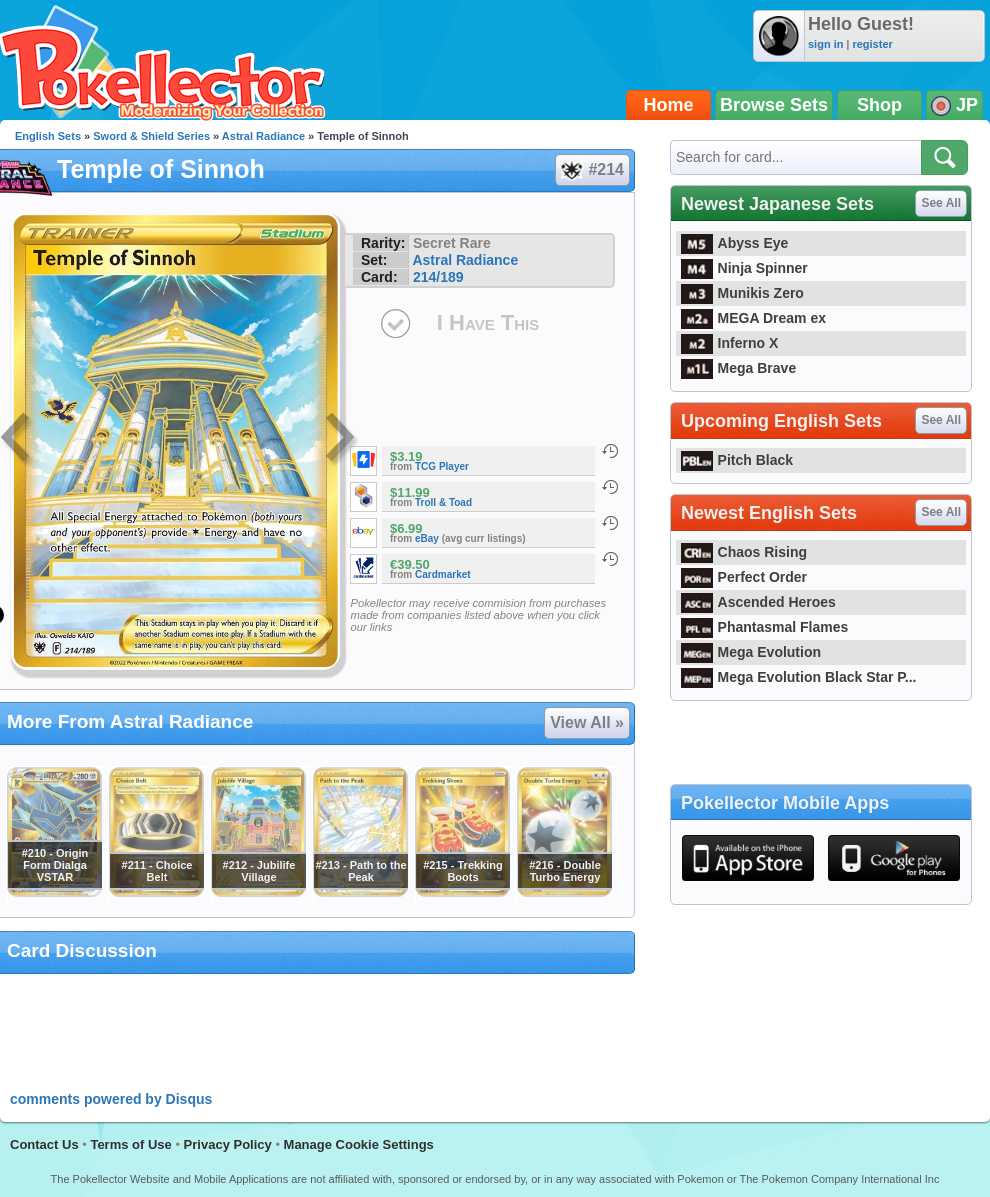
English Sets (48, 136)
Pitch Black (737, 460)
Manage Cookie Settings (359, 1144)
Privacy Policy (228, 1144)
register (872, 44)
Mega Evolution (751, 652)
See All (941, 203)
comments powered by (111, 1099)
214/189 (438, 277)
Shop (879, 105)
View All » (587, 722)
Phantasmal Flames (764, 627)
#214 (591, 170)
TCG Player (442, 466)
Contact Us (44, 1144)
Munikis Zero (742, 293)
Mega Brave (738, 368)
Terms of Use (130, 1144)
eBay (427, 538)
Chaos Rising (744, 552)
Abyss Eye (734, 243)
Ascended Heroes (758, 602)
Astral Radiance (263, 136)
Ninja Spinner (744, 268)
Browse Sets (774, 105)
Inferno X (729, 343)
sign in (825, 44)
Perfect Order (744, 577)
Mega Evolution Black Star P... (799, 677)
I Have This (488, 322)
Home (669, 105)
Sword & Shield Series (151, 136)
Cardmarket (443, 574)
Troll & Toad (443, 502)
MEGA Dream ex (753, 318)
